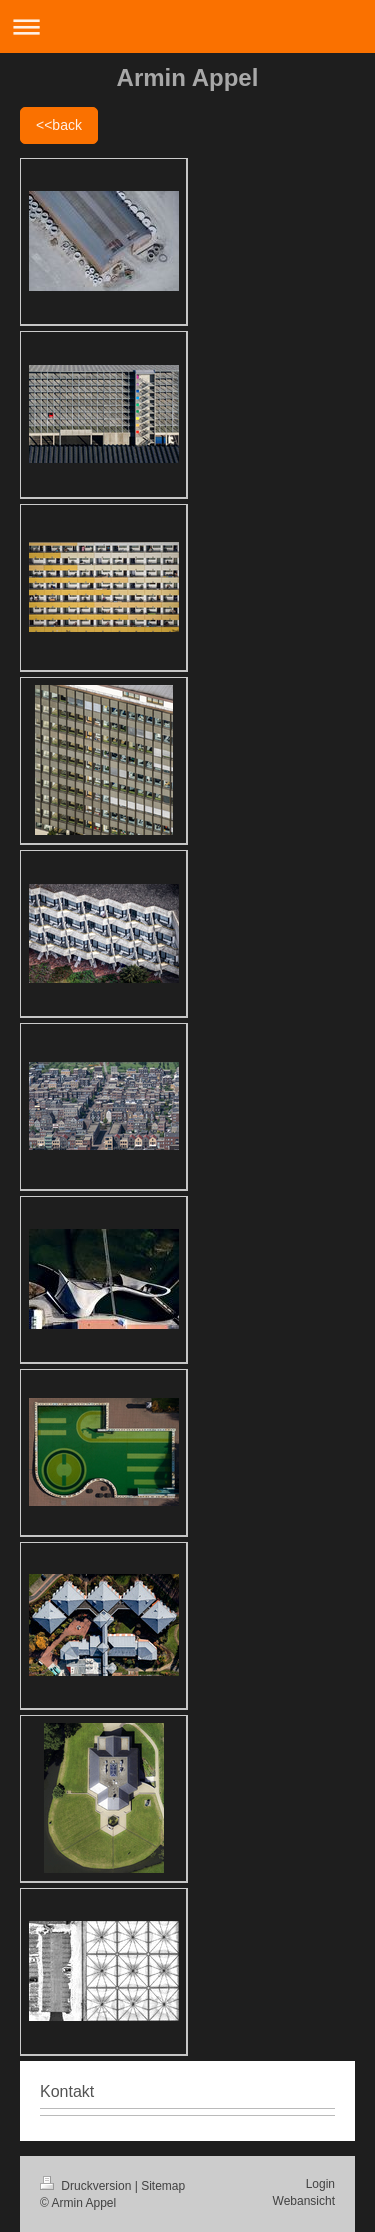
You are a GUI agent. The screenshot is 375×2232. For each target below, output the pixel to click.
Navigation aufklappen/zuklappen (187, 26)
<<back (59, 125)
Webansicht (304, 2201)
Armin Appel (188, 77)
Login (320, 2184)
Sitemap (163, 2186)
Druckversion (87, 2186)
